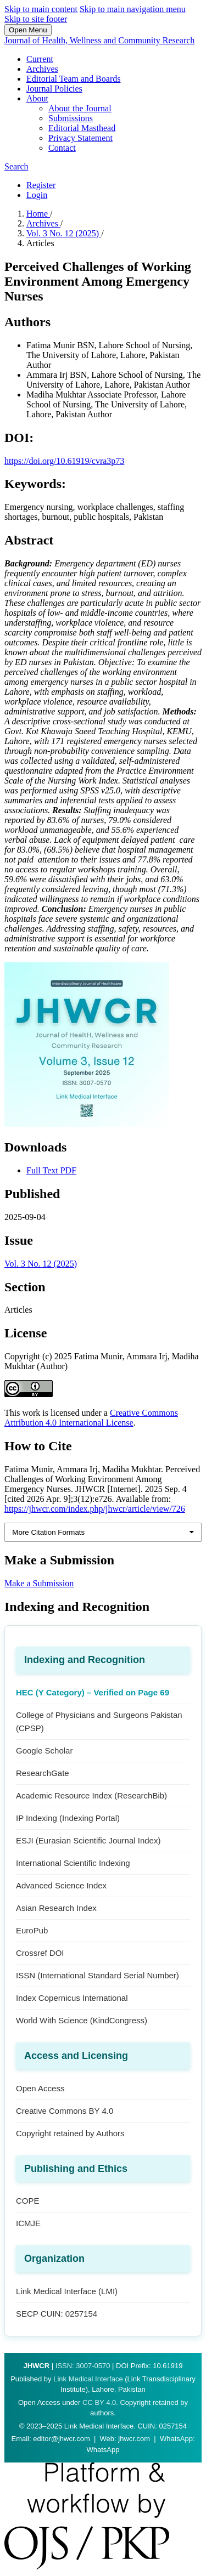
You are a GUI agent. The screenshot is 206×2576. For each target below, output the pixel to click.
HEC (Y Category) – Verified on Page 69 (92, 1692)
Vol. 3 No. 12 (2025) (63, 233)
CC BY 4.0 (99, 2402)
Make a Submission (39, 1583)
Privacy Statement (80, 138)
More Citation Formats (48, 1532)
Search (16, 166)
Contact (62, 147)
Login (36, 195)
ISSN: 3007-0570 (82, 2366)
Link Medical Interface (88, 2379)
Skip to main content (40, 9)
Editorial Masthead (81, 128)
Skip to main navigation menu (133, 9)
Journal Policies (54, 88)
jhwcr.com (134, 2439)
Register (40, 185)
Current (39, 59)
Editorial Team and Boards (73, 78)
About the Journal (80, 108)
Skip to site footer (35, 19)
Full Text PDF (51, 1170)
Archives (42, 68)
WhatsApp (103, 2450)
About (37, 98)
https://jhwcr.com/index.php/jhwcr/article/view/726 (94, 1508)
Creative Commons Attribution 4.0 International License (91, 1417)
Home (38, 213)
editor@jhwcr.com (61, 2439)
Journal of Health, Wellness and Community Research (99, 40)
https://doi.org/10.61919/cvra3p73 (64, 461)
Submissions (70, 118)
